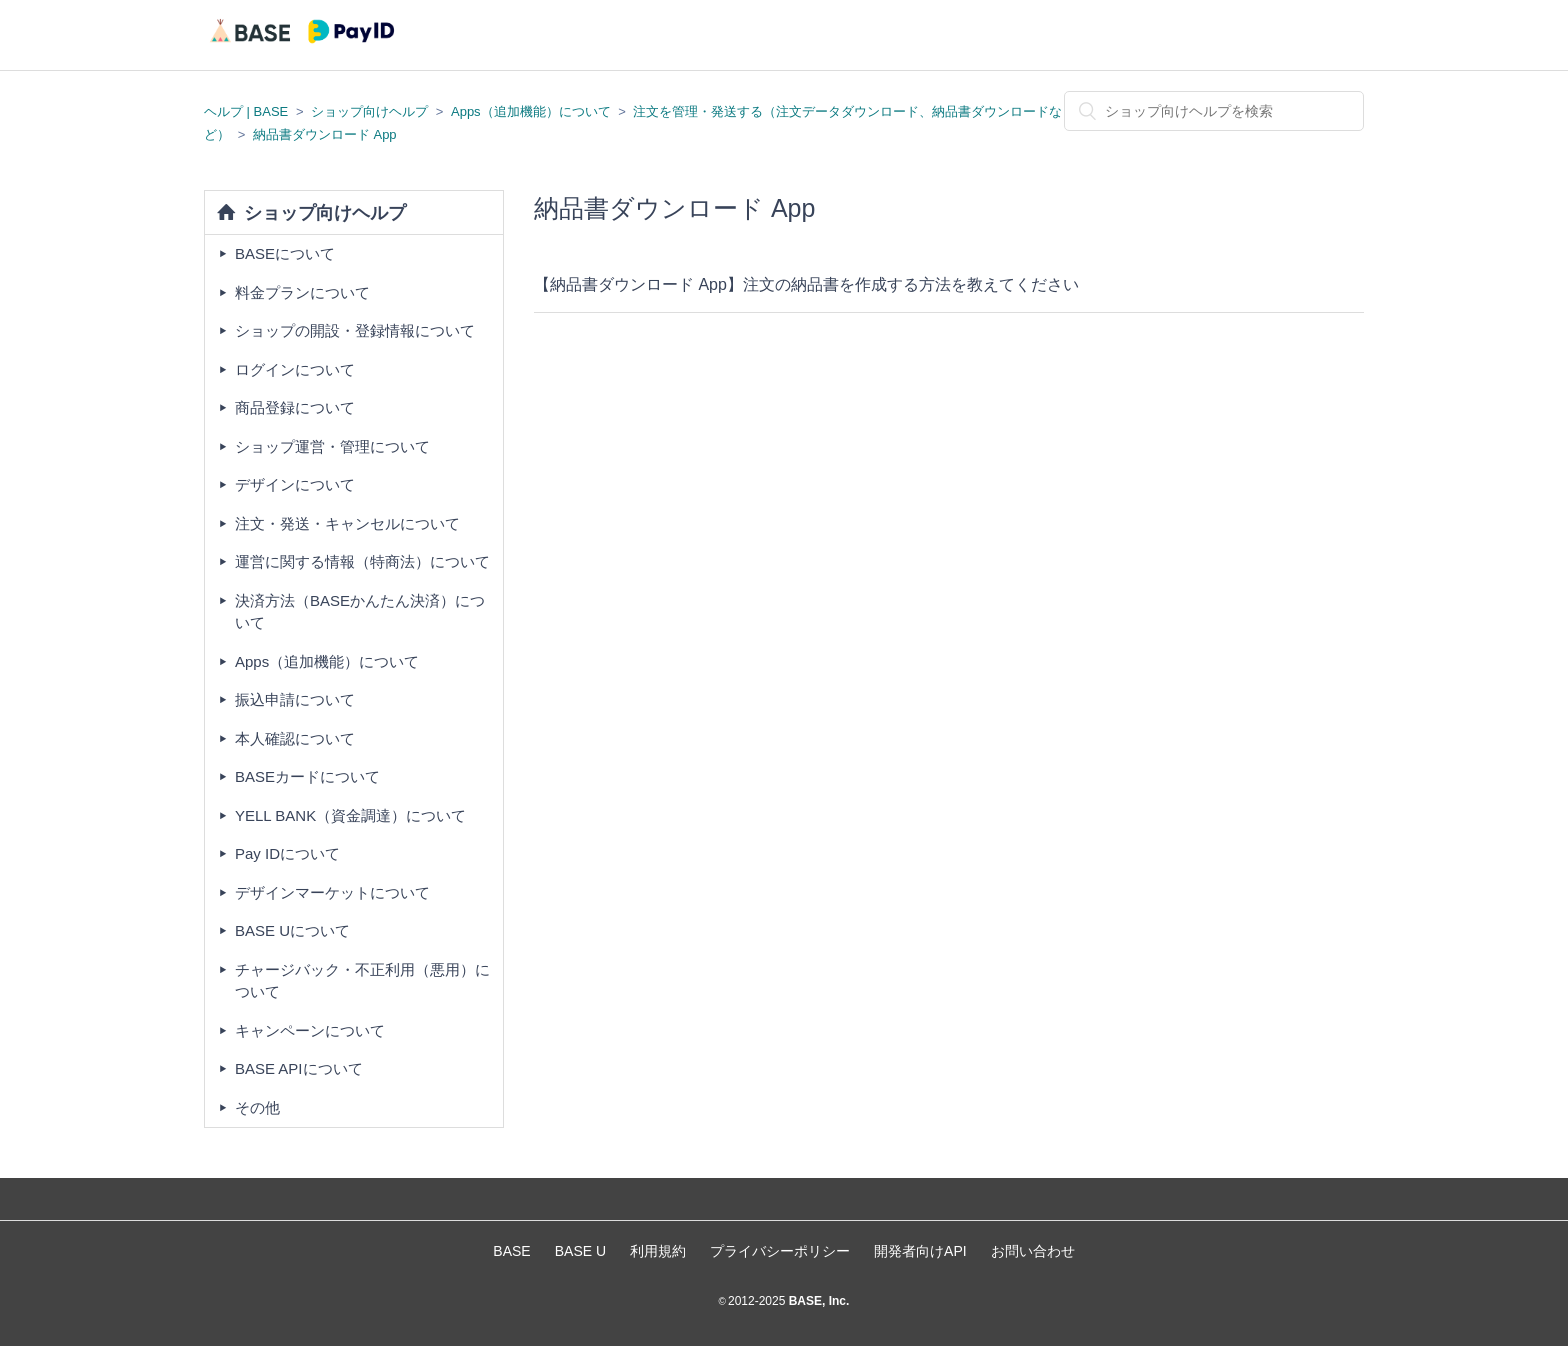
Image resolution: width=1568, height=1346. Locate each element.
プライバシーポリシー (780, 1251)
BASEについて (285, 253)
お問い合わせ (1033, 1251)
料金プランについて (302, 292)
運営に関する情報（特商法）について (362, 561)
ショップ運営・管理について (332, 446)
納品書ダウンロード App (325, 134)
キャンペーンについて (310, 1030)
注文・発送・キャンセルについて (347, 523)
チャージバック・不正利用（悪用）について (362, 981)
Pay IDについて (287, 853)
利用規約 (658, 1251)
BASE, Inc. (817, 1301)
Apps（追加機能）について (531, 111)
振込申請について (295, 699)
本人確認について (295, 738)
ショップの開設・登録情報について (355, 330)
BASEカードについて (307, 776)
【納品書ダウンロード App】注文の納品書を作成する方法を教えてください (806, 284)
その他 (257, 1107)
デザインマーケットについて (332, 892)
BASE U (580, 1251)
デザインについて (295, 484)
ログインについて (295, 369)
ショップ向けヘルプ (369, 111)
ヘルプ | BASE (246, 111)
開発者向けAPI (920, 1251)
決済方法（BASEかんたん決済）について (360, 612)
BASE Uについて (292, 930)
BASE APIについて (299, 1068)
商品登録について (295, 407)
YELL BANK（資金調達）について (350, 815)
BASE (511, 1251)
